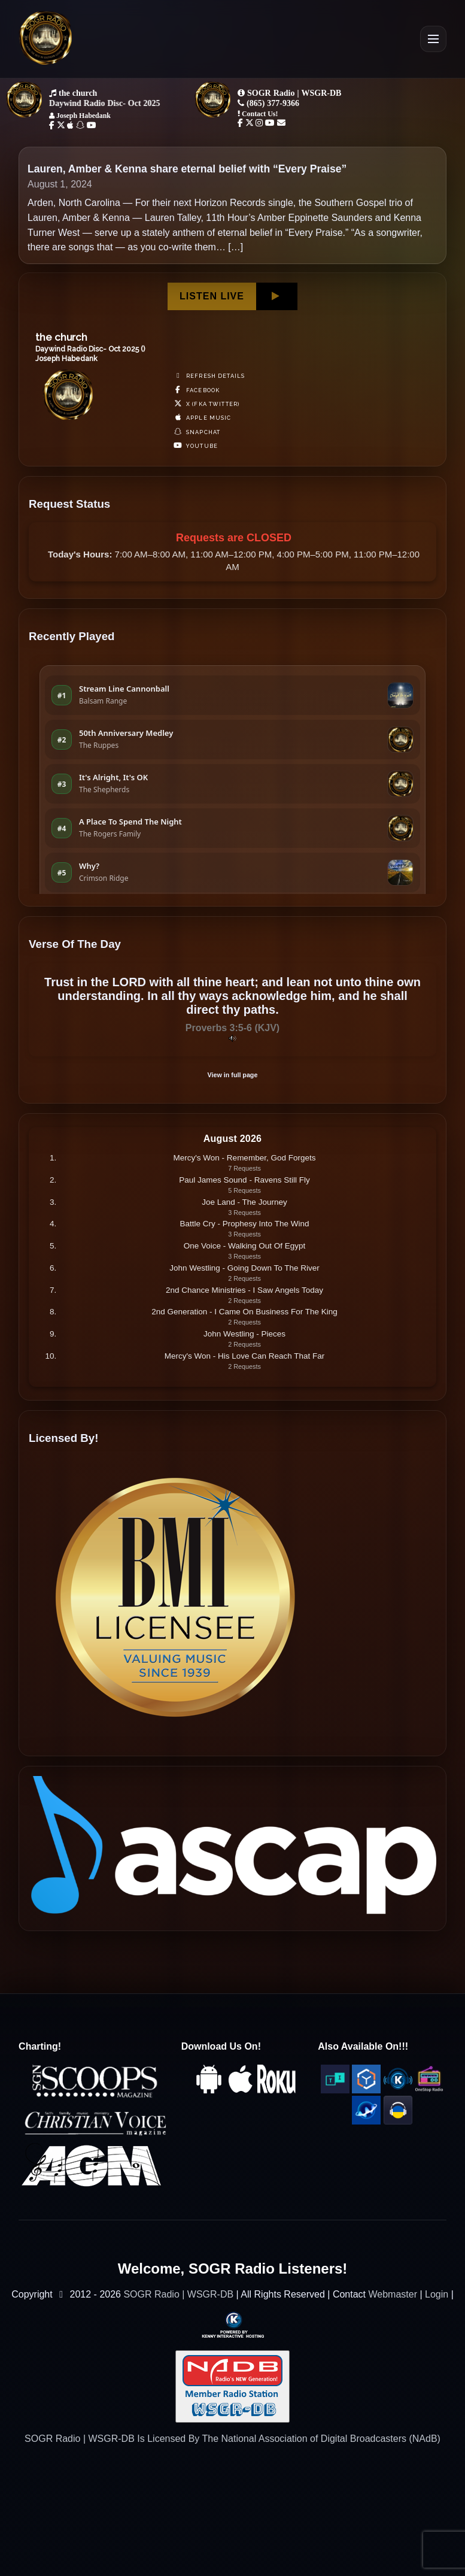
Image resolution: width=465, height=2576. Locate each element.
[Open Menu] (433, 39)
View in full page (233, 1074)
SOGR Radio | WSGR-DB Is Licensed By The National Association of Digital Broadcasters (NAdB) (232, 2438)
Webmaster (392, 2294)
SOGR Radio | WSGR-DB (178, 2294)
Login (436, 2294)
